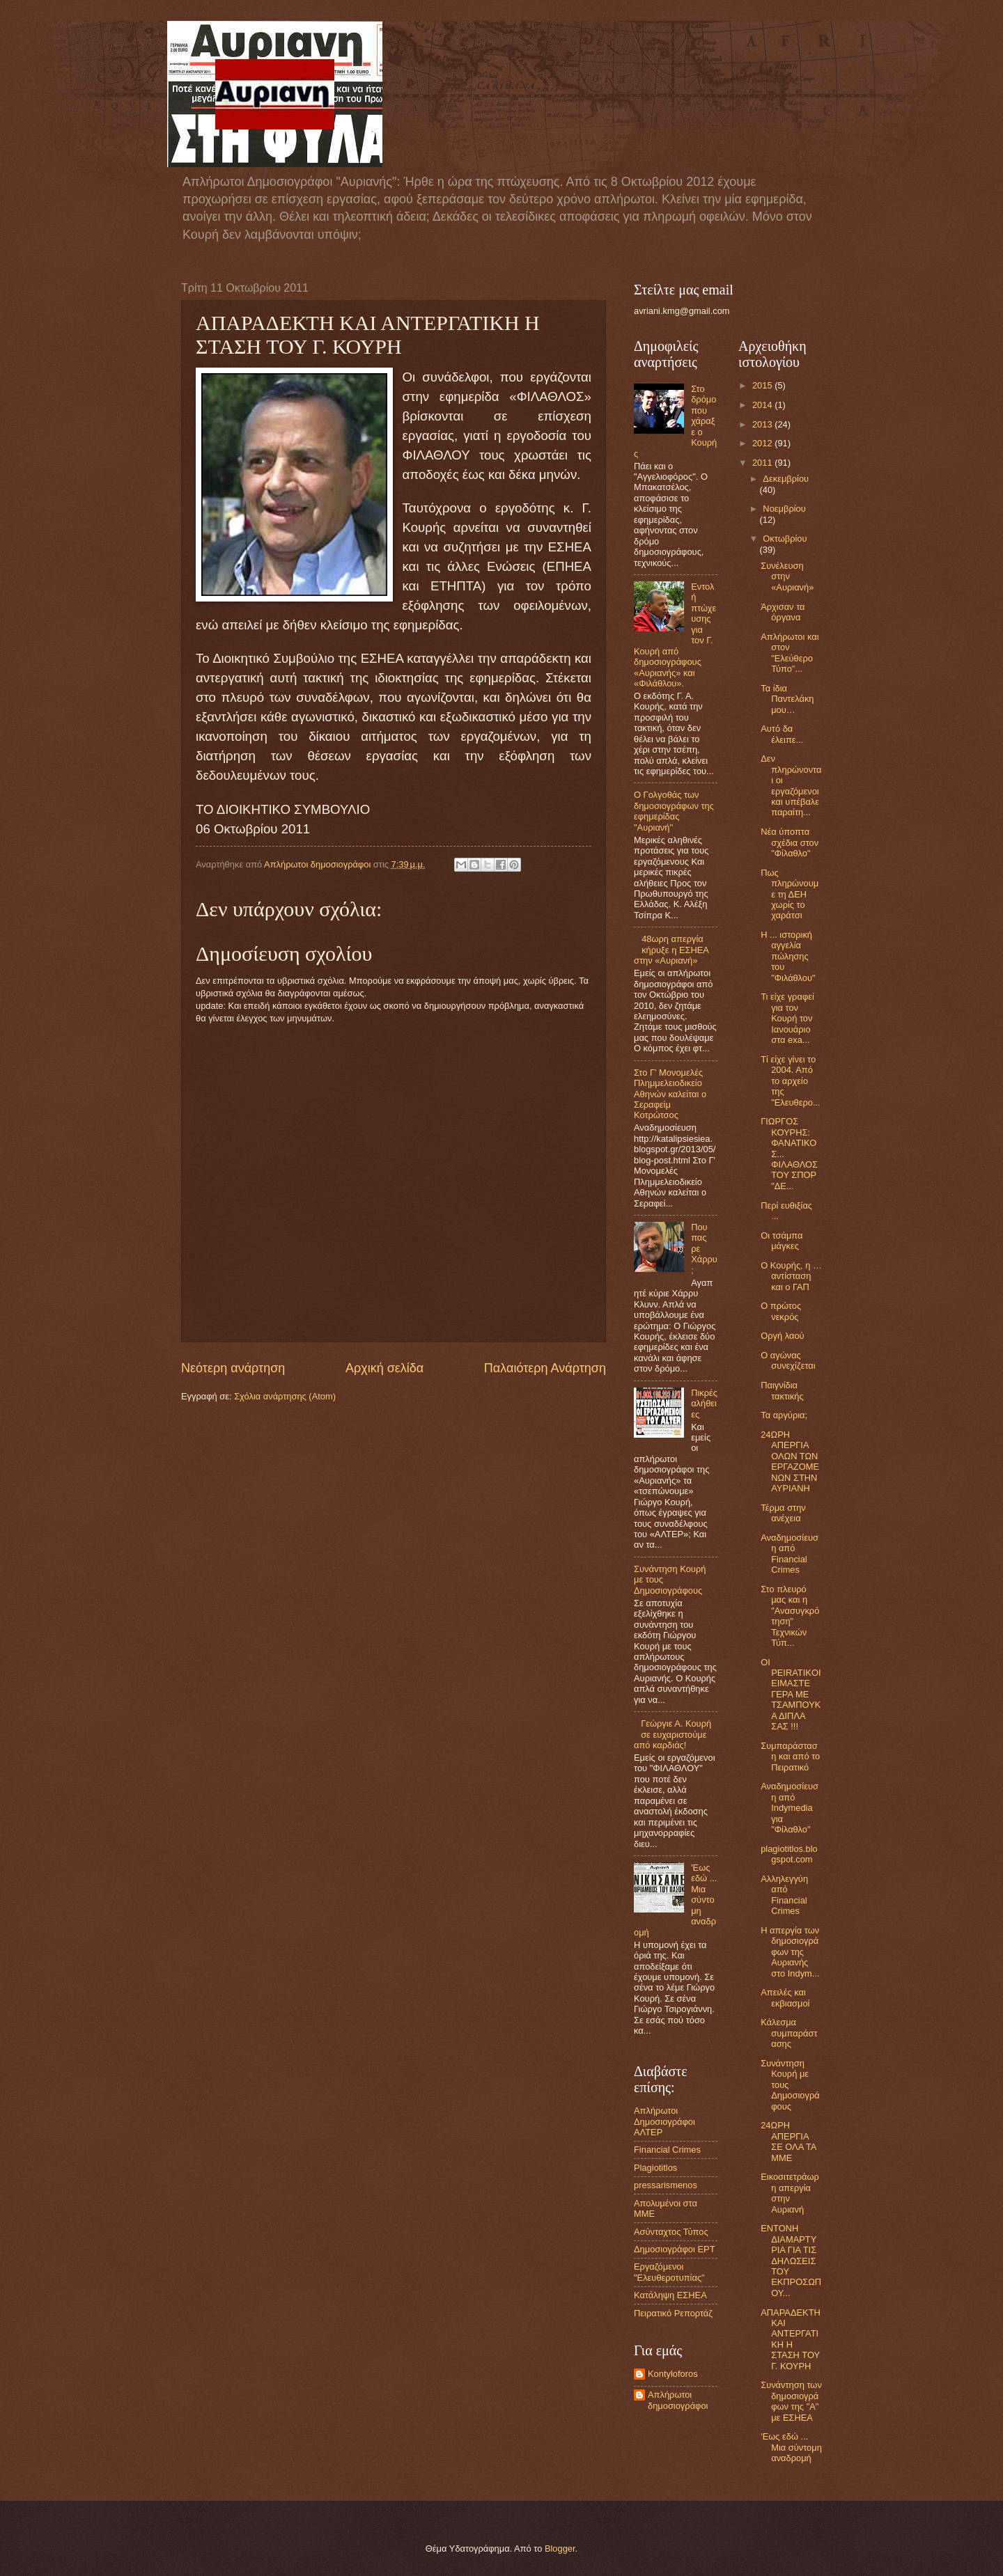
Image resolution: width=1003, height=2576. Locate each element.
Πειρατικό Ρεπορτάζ (673, 2313)
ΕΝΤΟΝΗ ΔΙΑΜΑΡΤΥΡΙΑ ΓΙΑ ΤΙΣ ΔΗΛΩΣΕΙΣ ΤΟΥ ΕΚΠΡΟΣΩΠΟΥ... (791, 2260)
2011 (763, 462)
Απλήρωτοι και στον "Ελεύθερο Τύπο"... (789, 652)
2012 (763, 443)
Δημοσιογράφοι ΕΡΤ (674, 2249)
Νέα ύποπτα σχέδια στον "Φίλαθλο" (789, 842)
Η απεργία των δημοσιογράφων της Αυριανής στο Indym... (790, 1952)
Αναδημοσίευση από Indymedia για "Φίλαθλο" (789, 1808)
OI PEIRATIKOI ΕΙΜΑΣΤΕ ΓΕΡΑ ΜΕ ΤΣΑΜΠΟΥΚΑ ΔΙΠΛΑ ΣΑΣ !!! (791, 1694)
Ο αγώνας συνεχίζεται (788, 1360)
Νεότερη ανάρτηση (233, 1368)
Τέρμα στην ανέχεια (783, 1512)
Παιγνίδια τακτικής (782, 1390)
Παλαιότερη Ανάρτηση (545, 1368)
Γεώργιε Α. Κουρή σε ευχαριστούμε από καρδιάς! (672, 1734)
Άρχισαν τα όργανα (782, 612)
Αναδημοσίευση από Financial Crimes (789, 1553)
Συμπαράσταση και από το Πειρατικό (790, 1757)
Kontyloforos (673, 2374)
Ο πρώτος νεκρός (781, 1311)
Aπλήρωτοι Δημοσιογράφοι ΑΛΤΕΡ (664, 2121)
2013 (763, 424)
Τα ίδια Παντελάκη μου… (787, 699)
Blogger (560, 2548)
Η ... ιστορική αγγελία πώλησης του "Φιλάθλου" (788, 956)
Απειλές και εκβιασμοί (785, 1997)
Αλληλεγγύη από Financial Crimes (784, 1895)
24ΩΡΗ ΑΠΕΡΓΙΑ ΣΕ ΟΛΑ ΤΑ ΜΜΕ (788, 2141)
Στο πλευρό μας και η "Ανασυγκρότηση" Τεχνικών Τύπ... (790, 1616)
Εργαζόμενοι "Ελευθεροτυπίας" (669, 2271)
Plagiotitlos (655, 2167)
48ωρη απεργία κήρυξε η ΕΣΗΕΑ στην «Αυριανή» (671, 950)
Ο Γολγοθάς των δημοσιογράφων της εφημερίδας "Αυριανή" (674, 811)
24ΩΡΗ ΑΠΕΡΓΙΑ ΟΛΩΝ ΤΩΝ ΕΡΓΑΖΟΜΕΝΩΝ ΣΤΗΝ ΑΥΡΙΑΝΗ (790, 1461)
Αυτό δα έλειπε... (782, 733)
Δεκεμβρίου (786, 478)
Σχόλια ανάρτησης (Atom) (285, 1396)
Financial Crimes (667, 2149)
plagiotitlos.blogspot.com (789, 1854)
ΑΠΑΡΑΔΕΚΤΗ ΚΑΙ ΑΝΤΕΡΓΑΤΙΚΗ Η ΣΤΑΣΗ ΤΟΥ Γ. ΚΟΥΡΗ (791, 2339)
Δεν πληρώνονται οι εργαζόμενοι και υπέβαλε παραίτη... (791, 785)
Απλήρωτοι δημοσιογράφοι (678, 2399)
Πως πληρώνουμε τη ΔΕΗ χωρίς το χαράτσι (789, 894)
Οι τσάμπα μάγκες (781, 1240)
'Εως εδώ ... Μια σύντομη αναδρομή (791, 2447)
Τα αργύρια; (784, 1415)
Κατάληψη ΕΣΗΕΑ (670, 2295)
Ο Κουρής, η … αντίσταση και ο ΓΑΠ (791, 1276)
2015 (763, 385)
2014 (763, 405)
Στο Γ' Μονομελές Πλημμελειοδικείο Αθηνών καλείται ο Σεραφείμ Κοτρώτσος (670, 1094)
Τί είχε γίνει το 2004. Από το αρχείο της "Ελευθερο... (791, 1081)
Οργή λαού (782, 1335)
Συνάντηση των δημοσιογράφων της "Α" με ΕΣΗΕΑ (791, 2401)
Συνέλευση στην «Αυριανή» (787, 576)
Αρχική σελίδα (384, 1368)
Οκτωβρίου (785, 538)
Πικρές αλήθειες (704, 1404)
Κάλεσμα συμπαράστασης (789, 2033)
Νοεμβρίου (784, 508)
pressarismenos (665, 2185)
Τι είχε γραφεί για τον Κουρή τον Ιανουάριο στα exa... (787, 1018)
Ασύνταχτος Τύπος (671, 2231)
